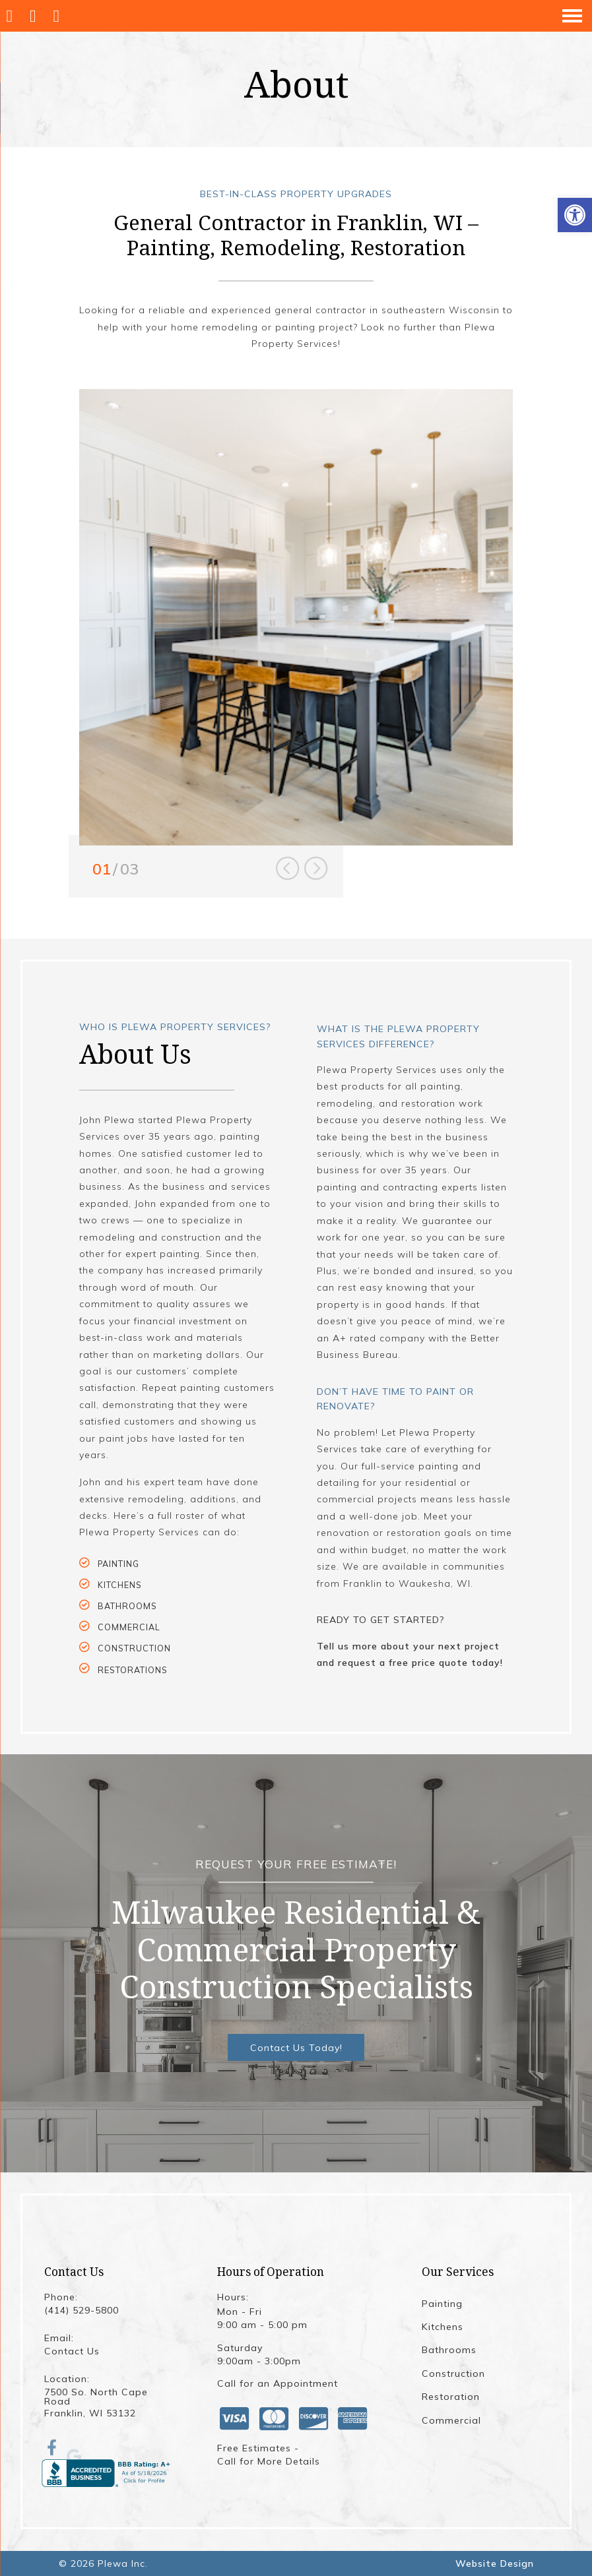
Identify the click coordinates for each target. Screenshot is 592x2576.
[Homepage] (12, 16)
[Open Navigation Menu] (572, 16)
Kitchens (442, 2327)
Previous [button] (287, 868)
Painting (442, 2304)
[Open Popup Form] (59, 16)
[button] (575, 215)
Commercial (451, 2420)
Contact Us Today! (296, 2048)
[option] (296, 617)
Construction (453, 2373)
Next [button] (315, 868)
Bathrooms (449, 2350)
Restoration (451, 2397)
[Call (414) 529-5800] (36, 16)
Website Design (494, 2563)
